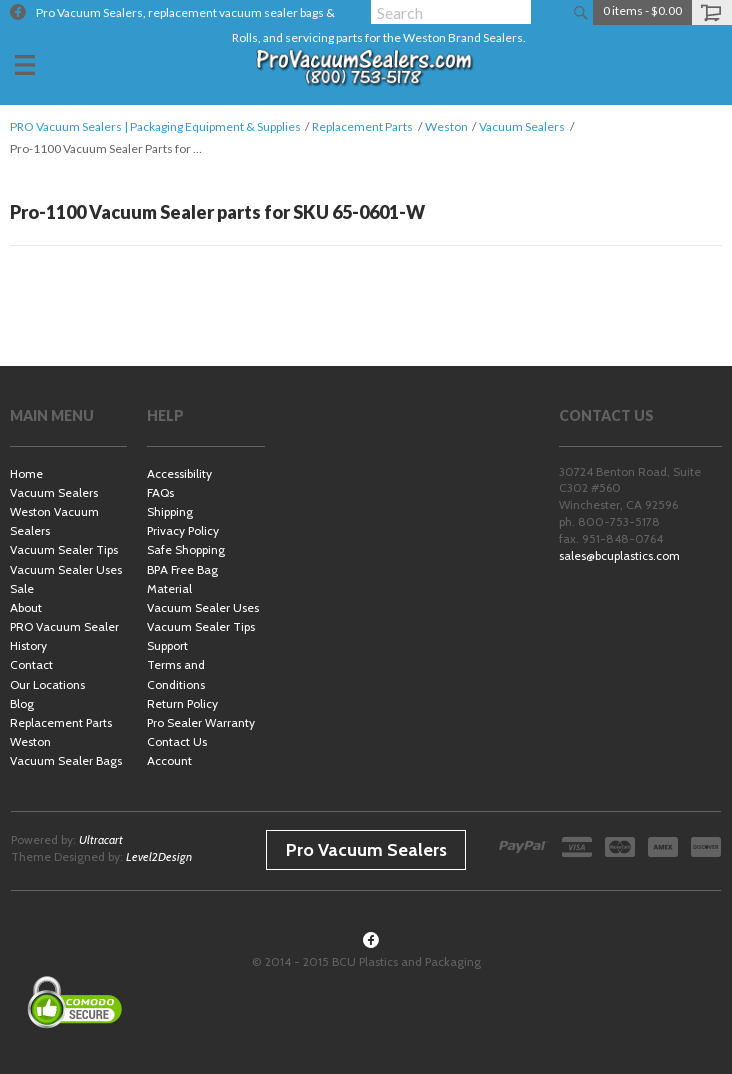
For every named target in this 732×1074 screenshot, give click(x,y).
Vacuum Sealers (522, 126)
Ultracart (101, 839)
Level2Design (159, 856)
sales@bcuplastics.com (619, 555)
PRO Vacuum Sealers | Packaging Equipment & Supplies (155, 126)
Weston (446, 126)
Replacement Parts (362, 126)
